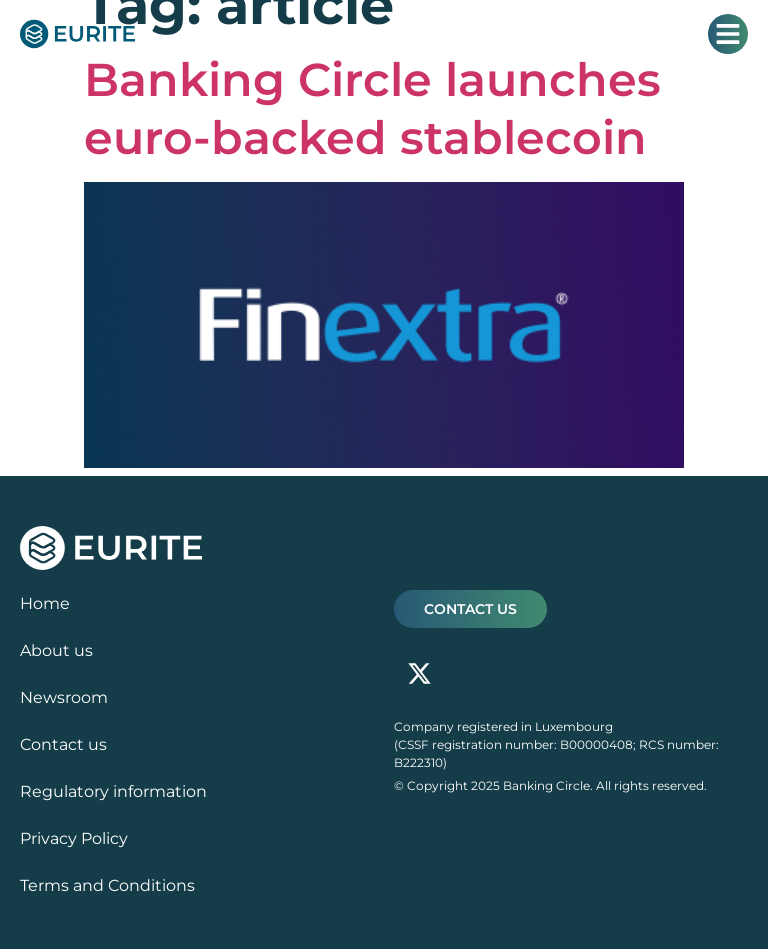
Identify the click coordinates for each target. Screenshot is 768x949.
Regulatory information (113, 791)
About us (56, 650)
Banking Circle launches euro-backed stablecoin (372, 108)
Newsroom (64, 697)
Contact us (63, 744)
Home (45, 603)
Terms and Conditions (107, 885)
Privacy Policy (74, 838)
